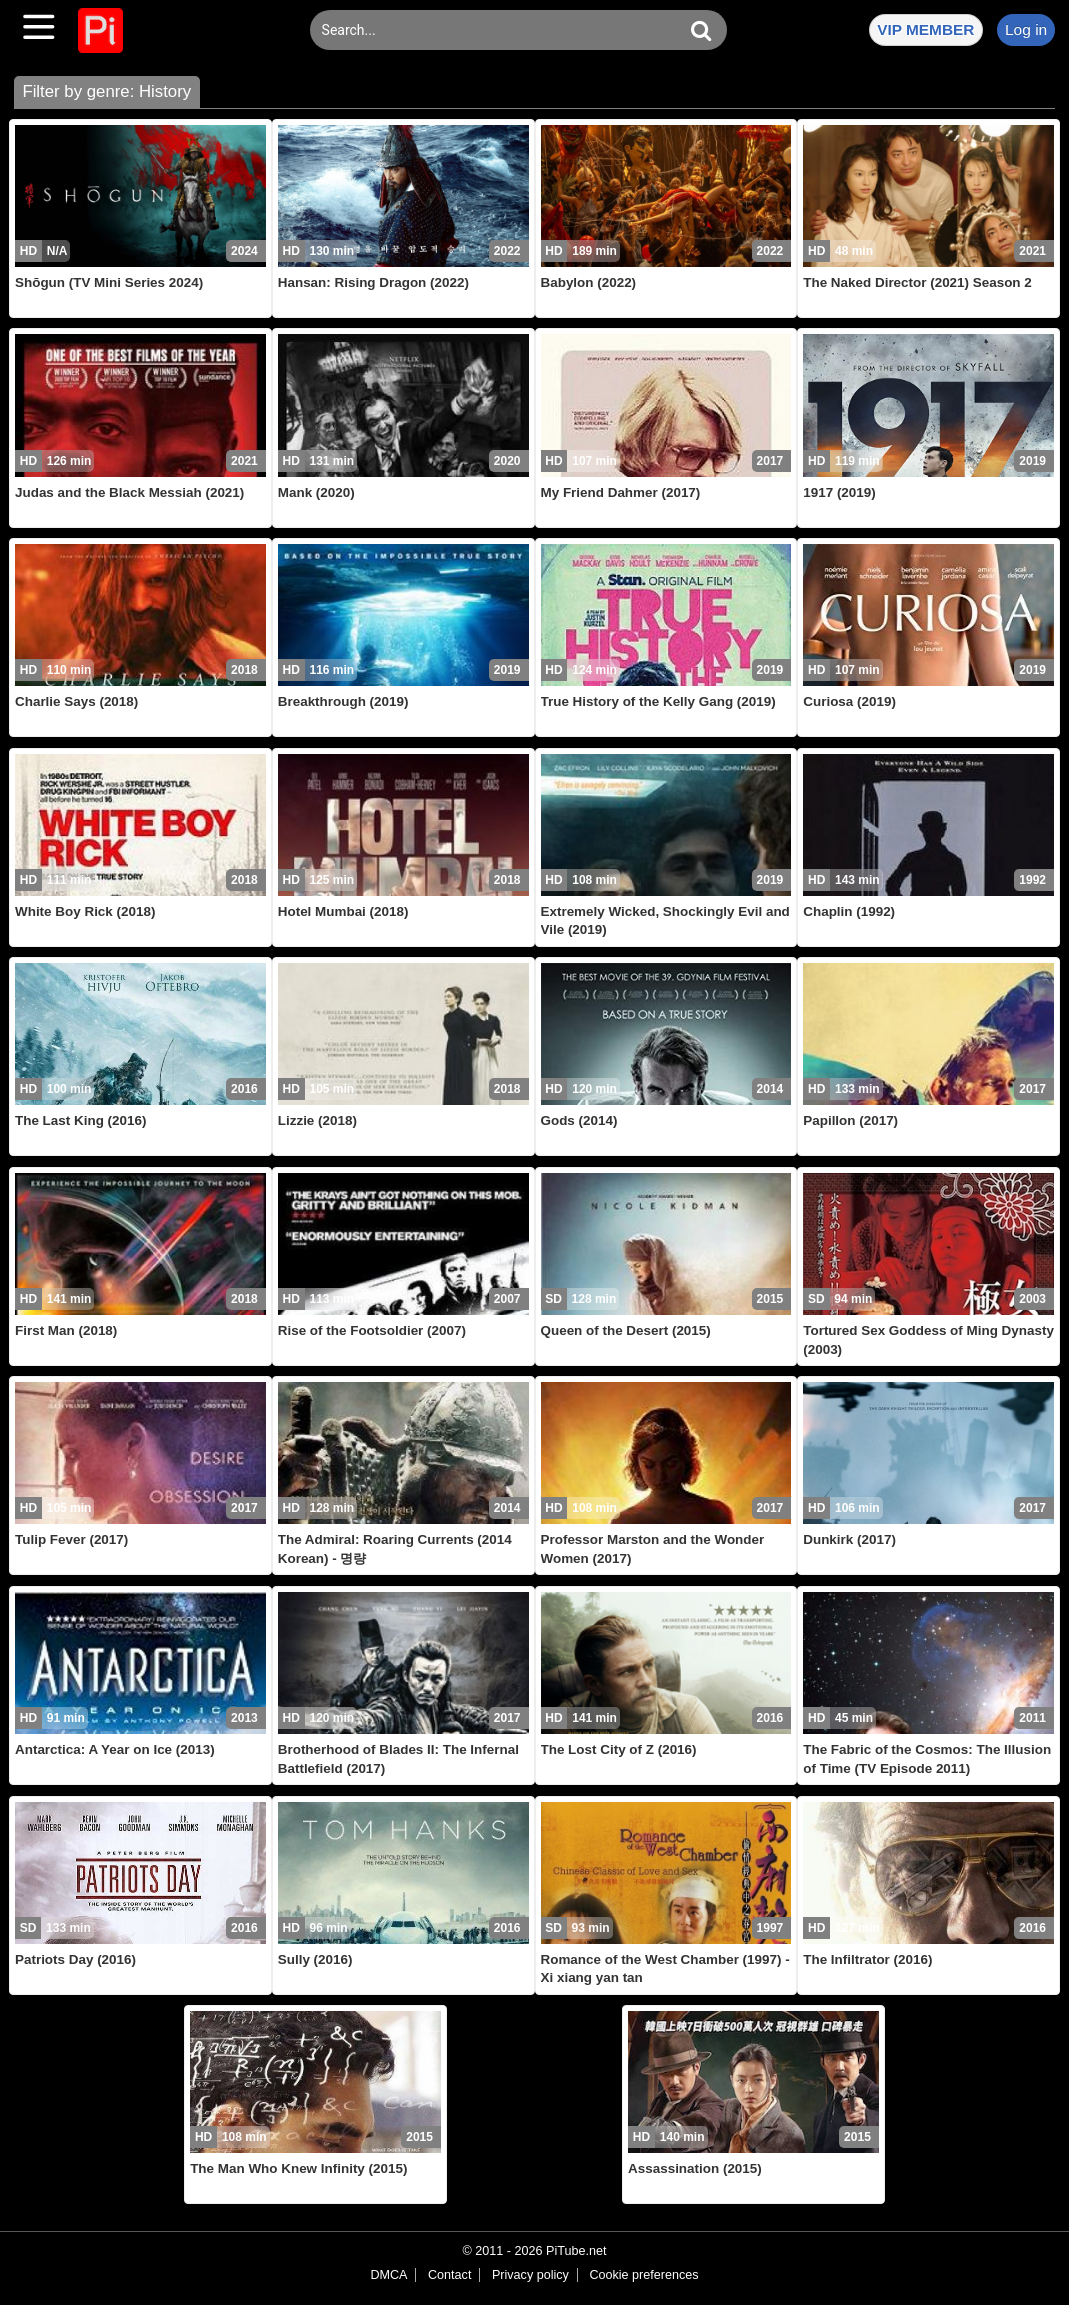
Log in (1026, 29)
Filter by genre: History (106, 91)
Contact (449, 2275)
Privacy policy (530, 2275)
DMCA (388, 2275)
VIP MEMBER (925, 29)
